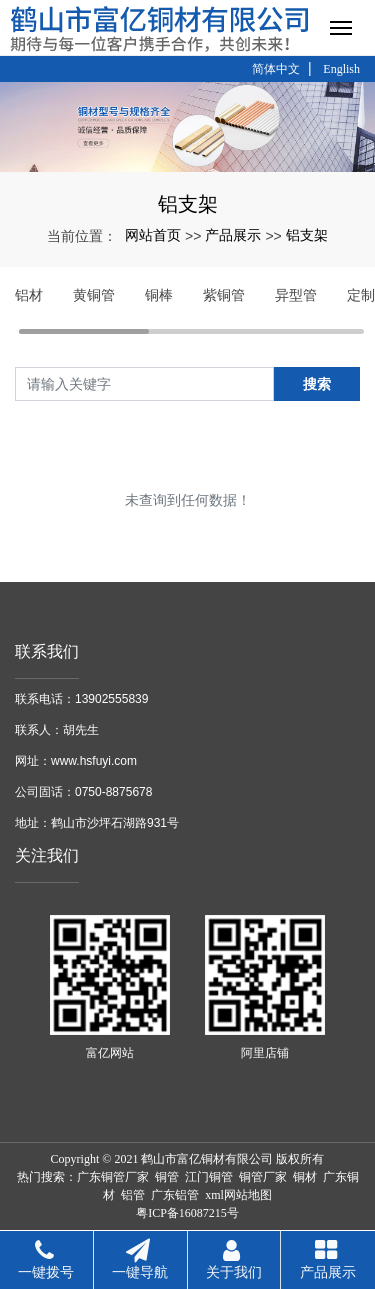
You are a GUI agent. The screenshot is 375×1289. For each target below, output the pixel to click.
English (341, 69)
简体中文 (276, 69)
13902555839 (111, 699)
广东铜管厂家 (113, 1177)
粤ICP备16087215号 (187, 1213)
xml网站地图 (238, 1195)
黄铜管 (94, 295)
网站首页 (153, 235)
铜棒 (159, 295)
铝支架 (307, 235)
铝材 (29, 295)
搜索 (317, 384)
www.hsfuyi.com (94, 761)
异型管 (296, 295)
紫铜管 (224, 295)
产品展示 (233, 235)
